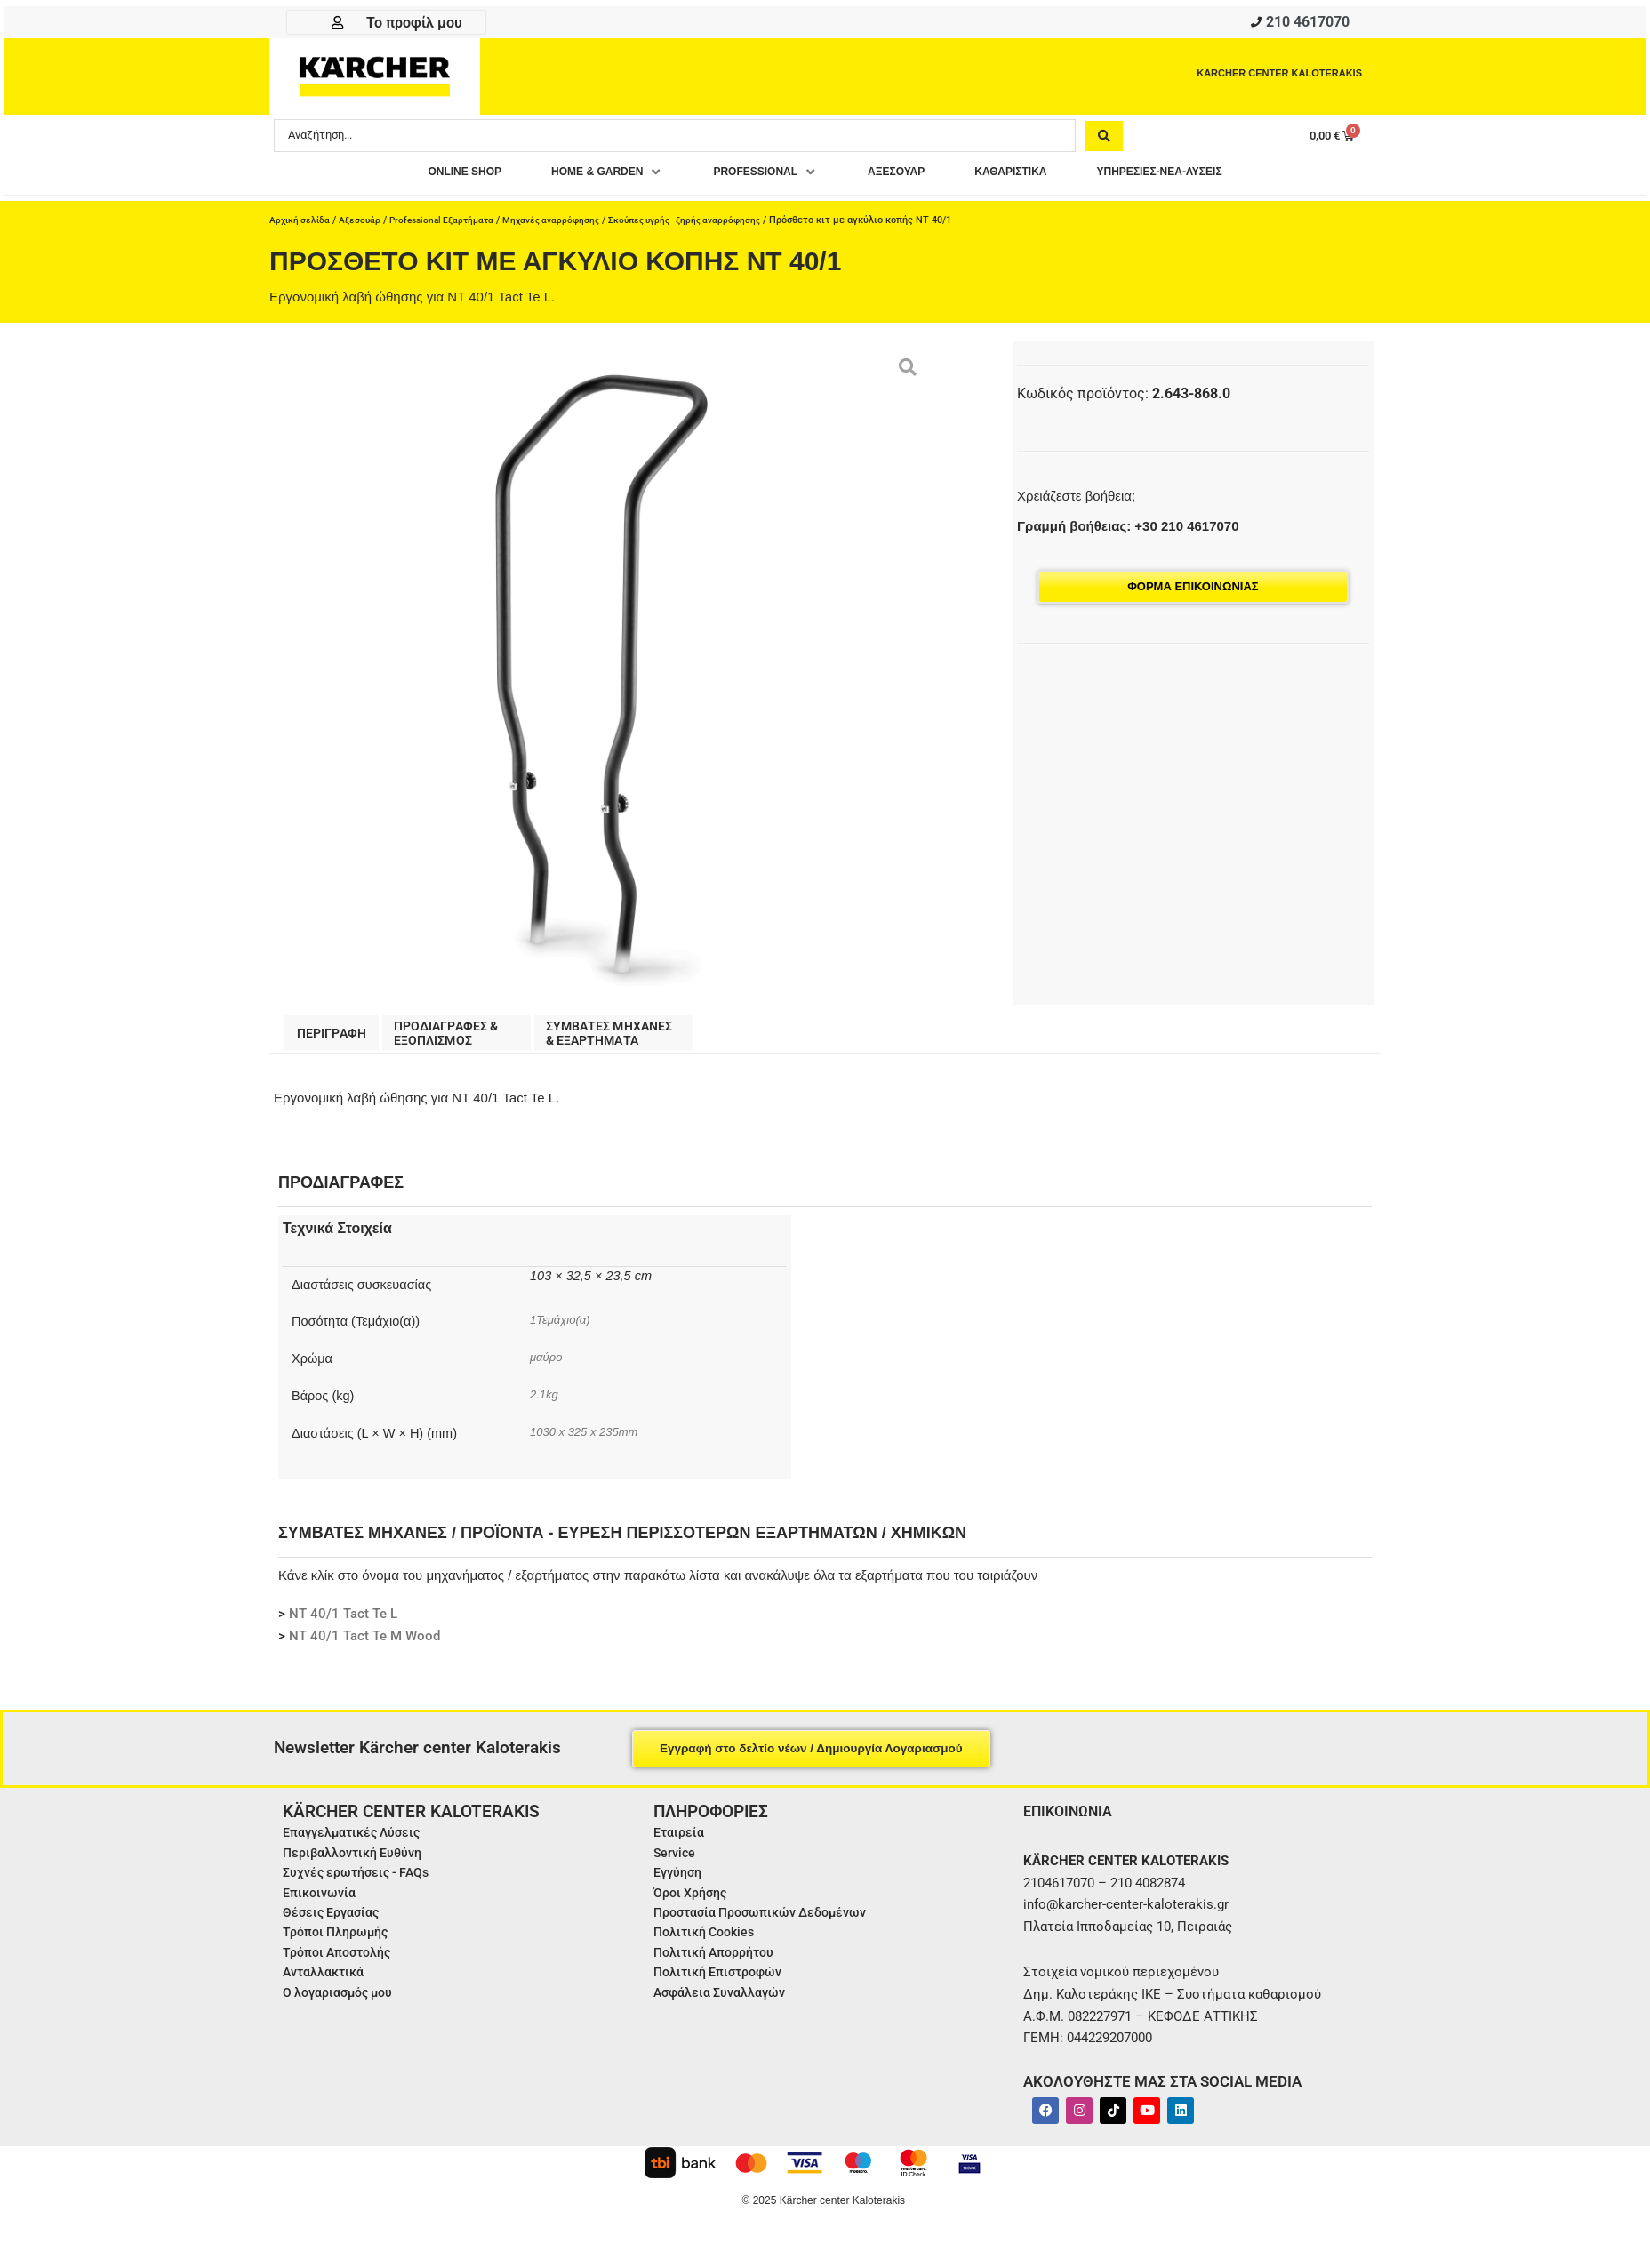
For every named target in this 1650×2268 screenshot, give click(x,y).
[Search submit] (1104, 139)
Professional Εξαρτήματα (451, 225)
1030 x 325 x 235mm (590, 1441)
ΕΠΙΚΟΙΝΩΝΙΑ (1072, 1820)
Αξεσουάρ (364, 225)
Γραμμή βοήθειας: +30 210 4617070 (1127, 531)
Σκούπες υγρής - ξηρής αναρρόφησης (710, 225)
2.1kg (545, 1404)
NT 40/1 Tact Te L (343, 1623)
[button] (574, 177)
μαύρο (548, 1366)
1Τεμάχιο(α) (563, 1329)
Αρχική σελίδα (301, 225)
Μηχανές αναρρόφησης (568, 225)
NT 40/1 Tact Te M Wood (364, 1646)
